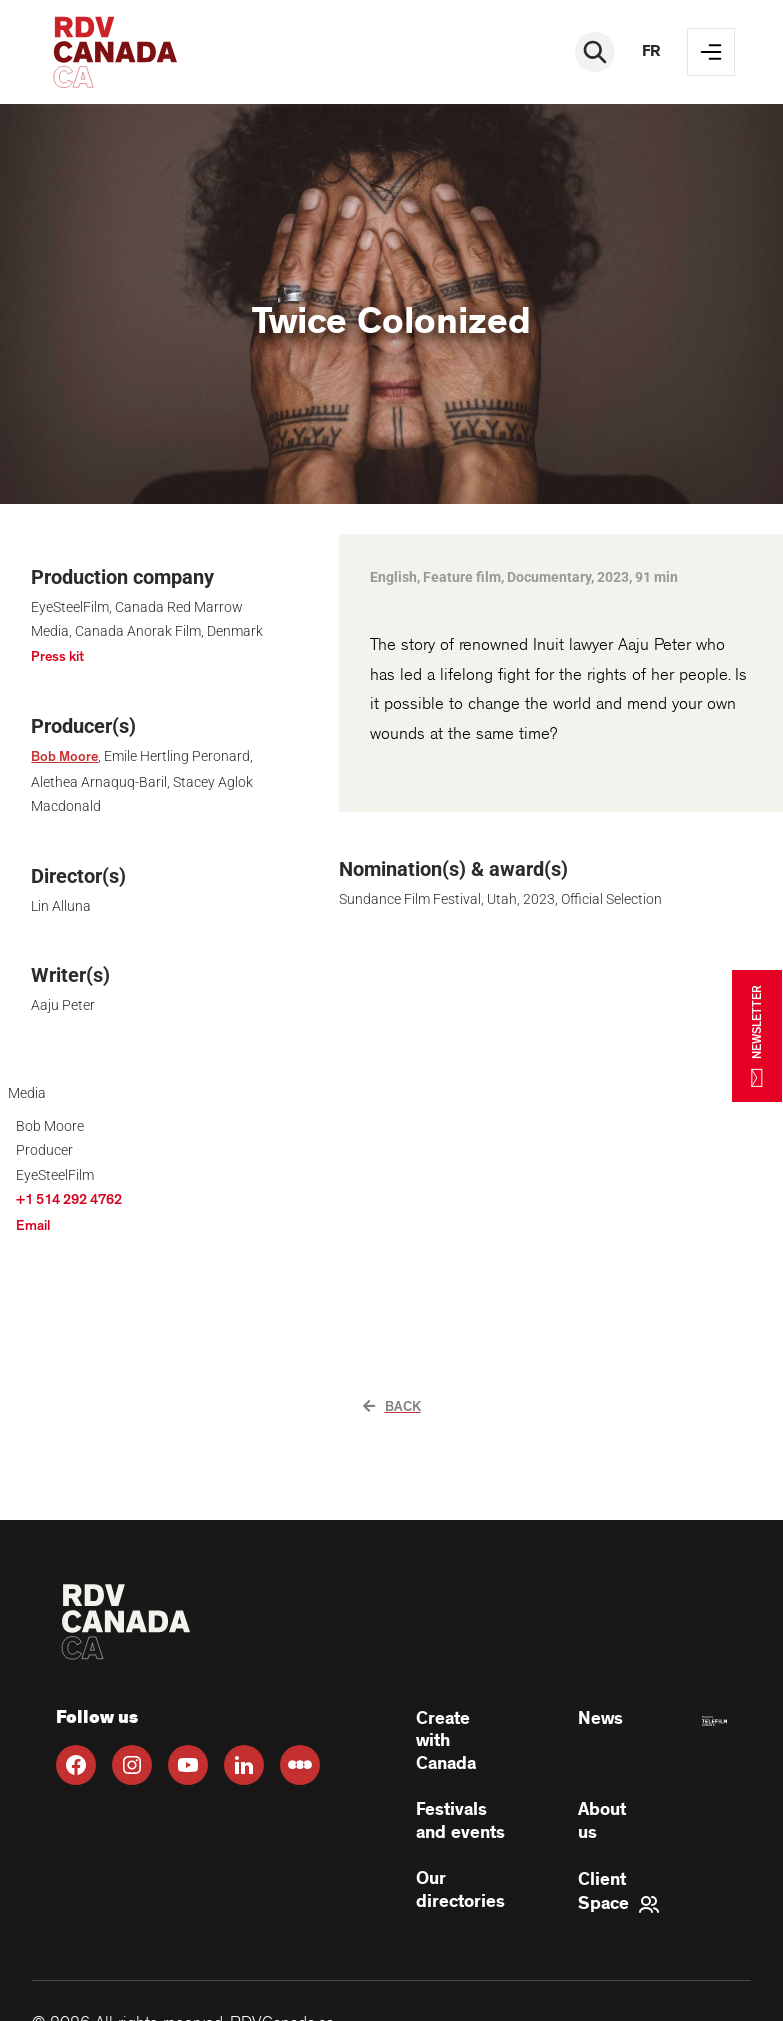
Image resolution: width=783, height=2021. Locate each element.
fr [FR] (651, 51)
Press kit (57, 657)
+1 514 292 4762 (69, 1200)
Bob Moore (64, 757)
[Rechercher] (595, 52)
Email (33, 1226)
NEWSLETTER (757, 1035)
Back (392, 1407)
